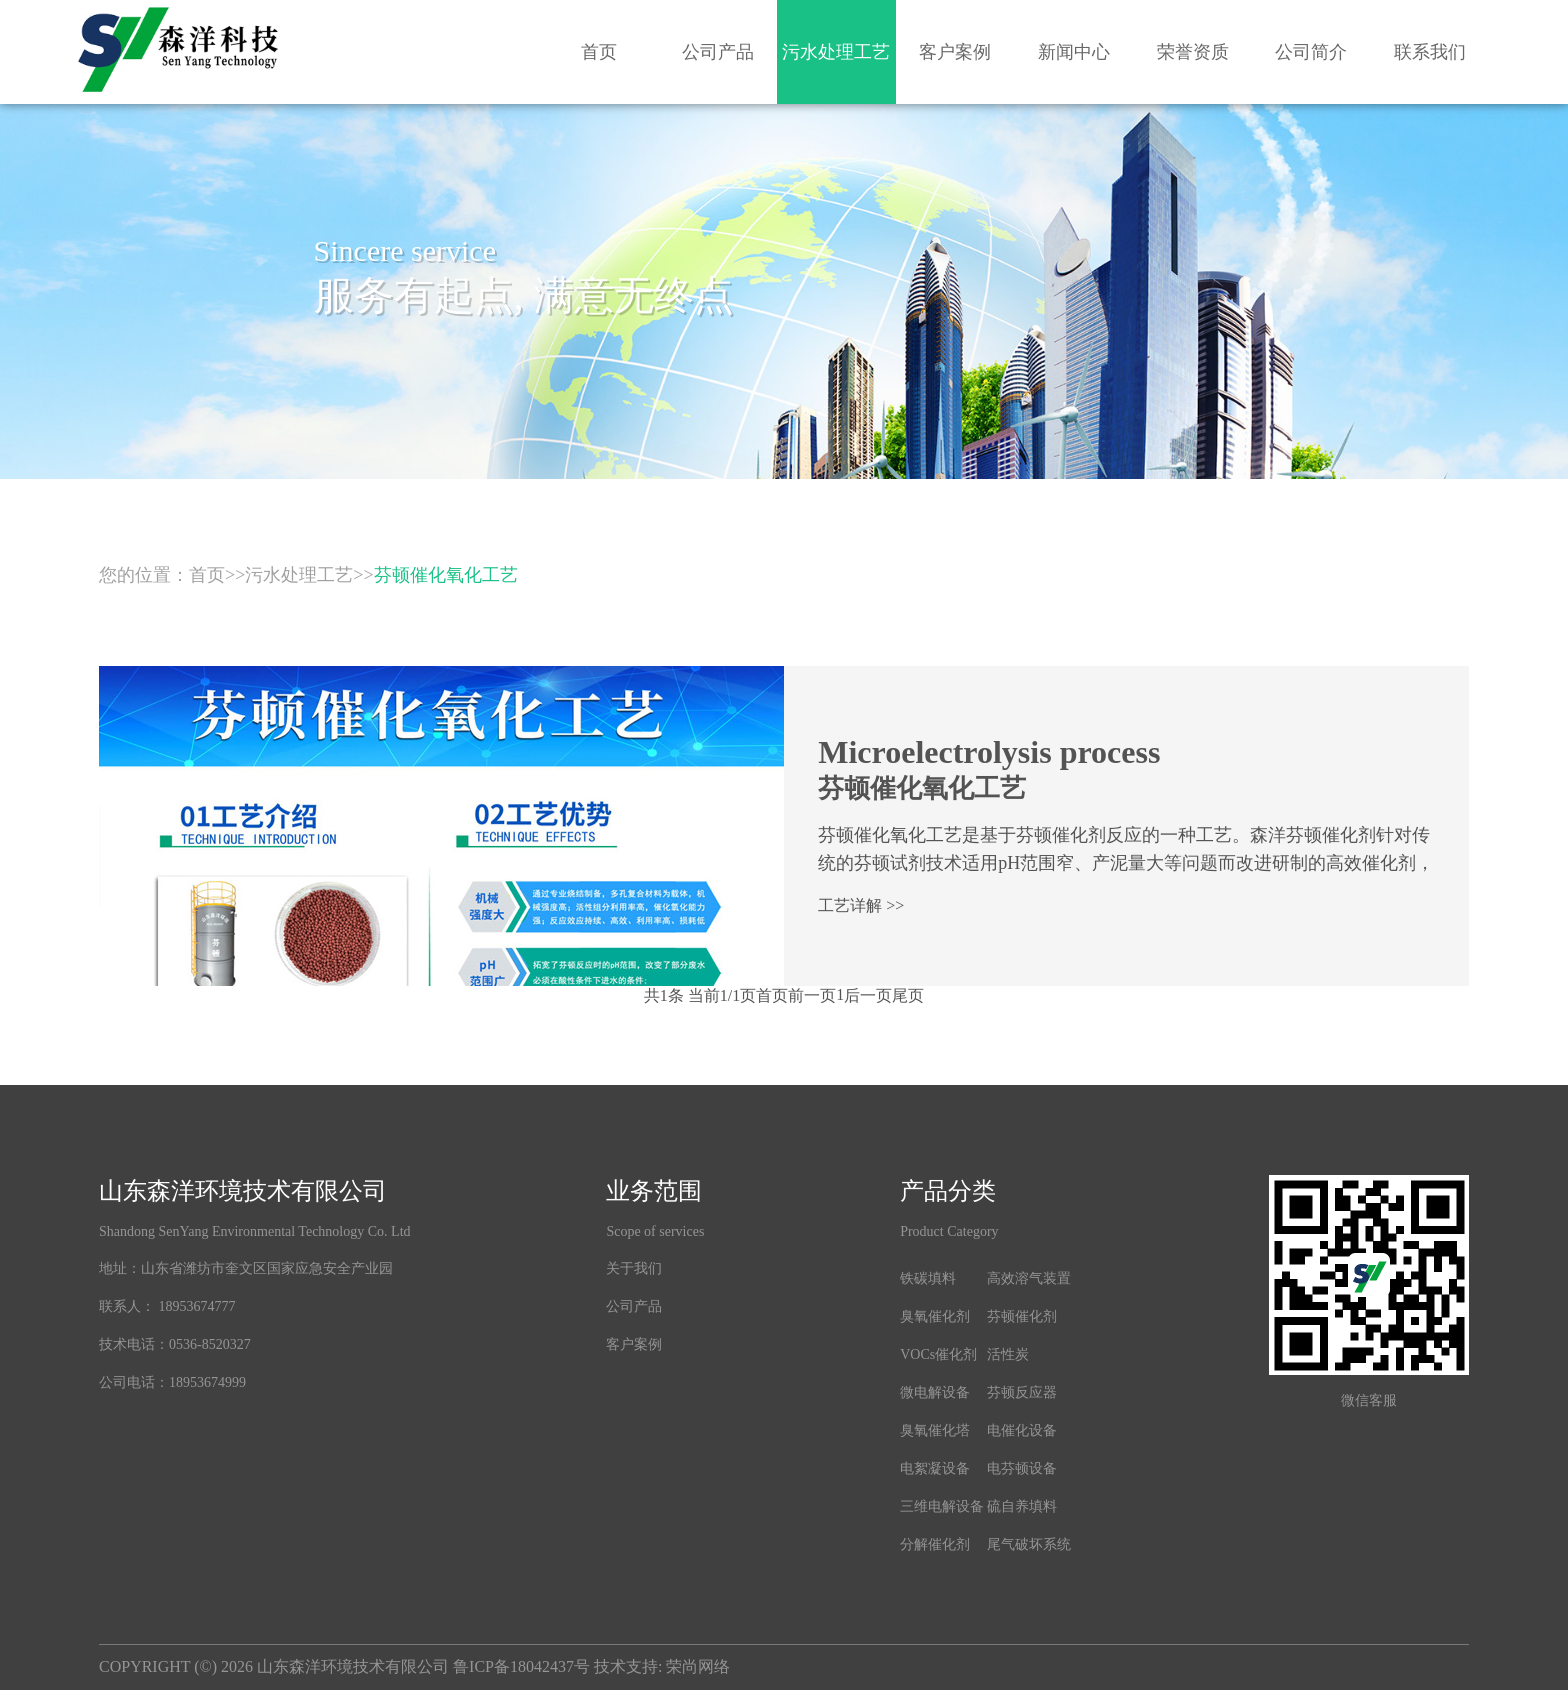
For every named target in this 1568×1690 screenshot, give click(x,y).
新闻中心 (1074, 52)
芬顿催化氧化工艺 (446, 575)
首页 (599, 52)
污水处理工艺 (836, 52)
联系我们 (1430, 52)
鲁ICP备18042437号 (521, 1666)
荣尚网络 (698, 1666)
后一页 (868, 995)
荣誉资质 (1193, 52)
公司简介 (1311, 52)
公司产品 (718, 52)
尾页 (908, 995)
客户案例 (955, 52)
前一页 (812, 995)
